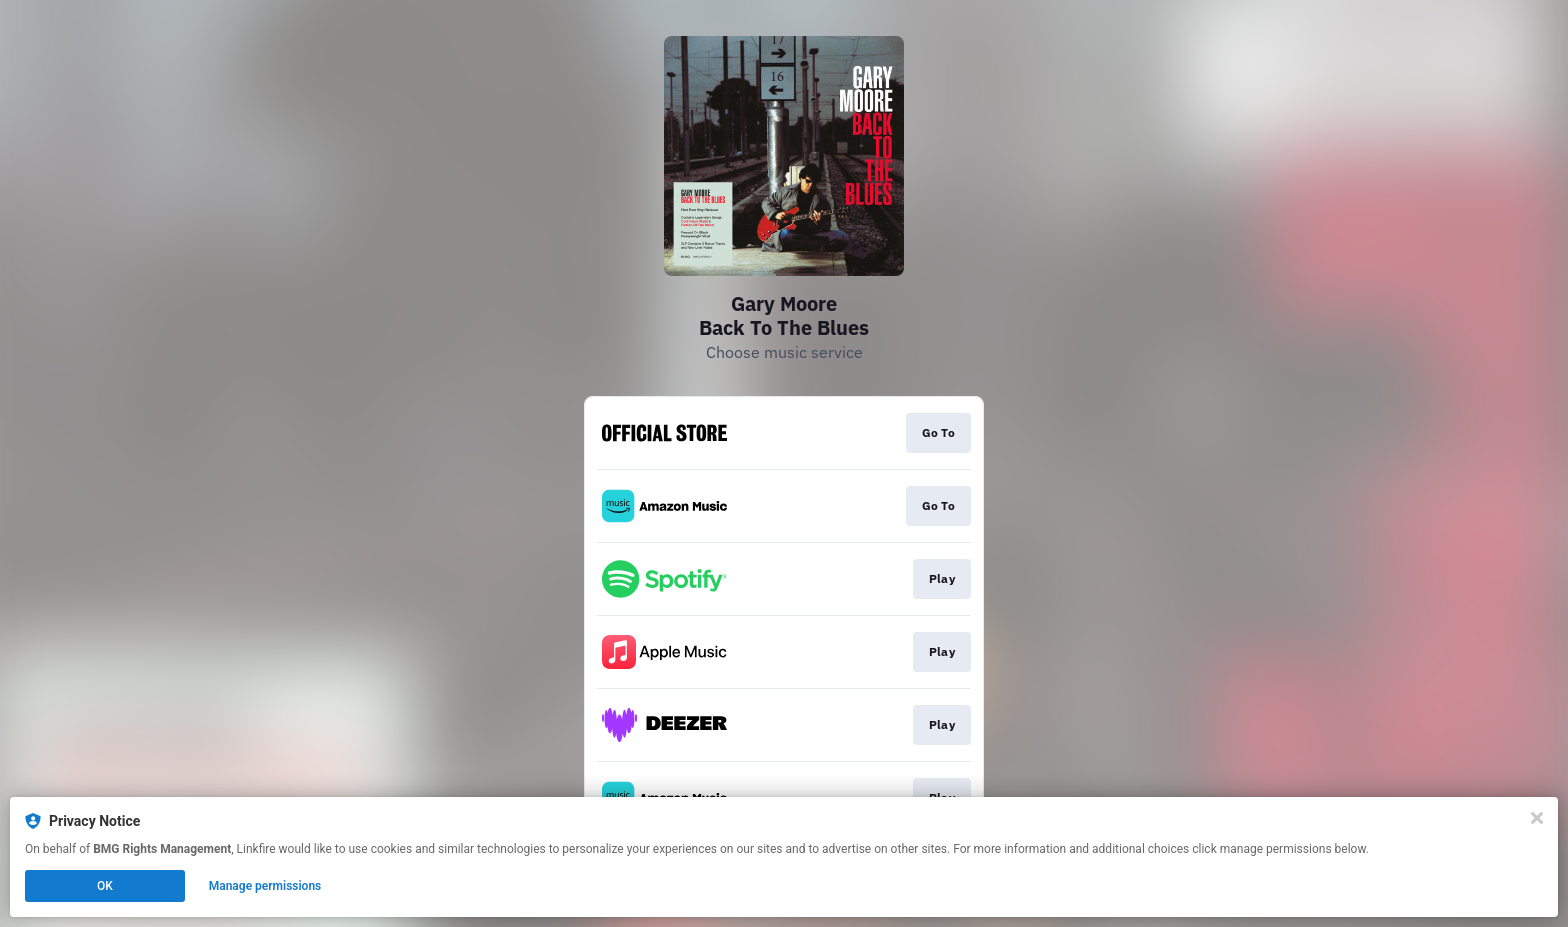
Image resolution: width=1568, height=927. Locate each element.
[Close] (1537, 818)
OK (105, 886)
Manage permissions (265, 886)
